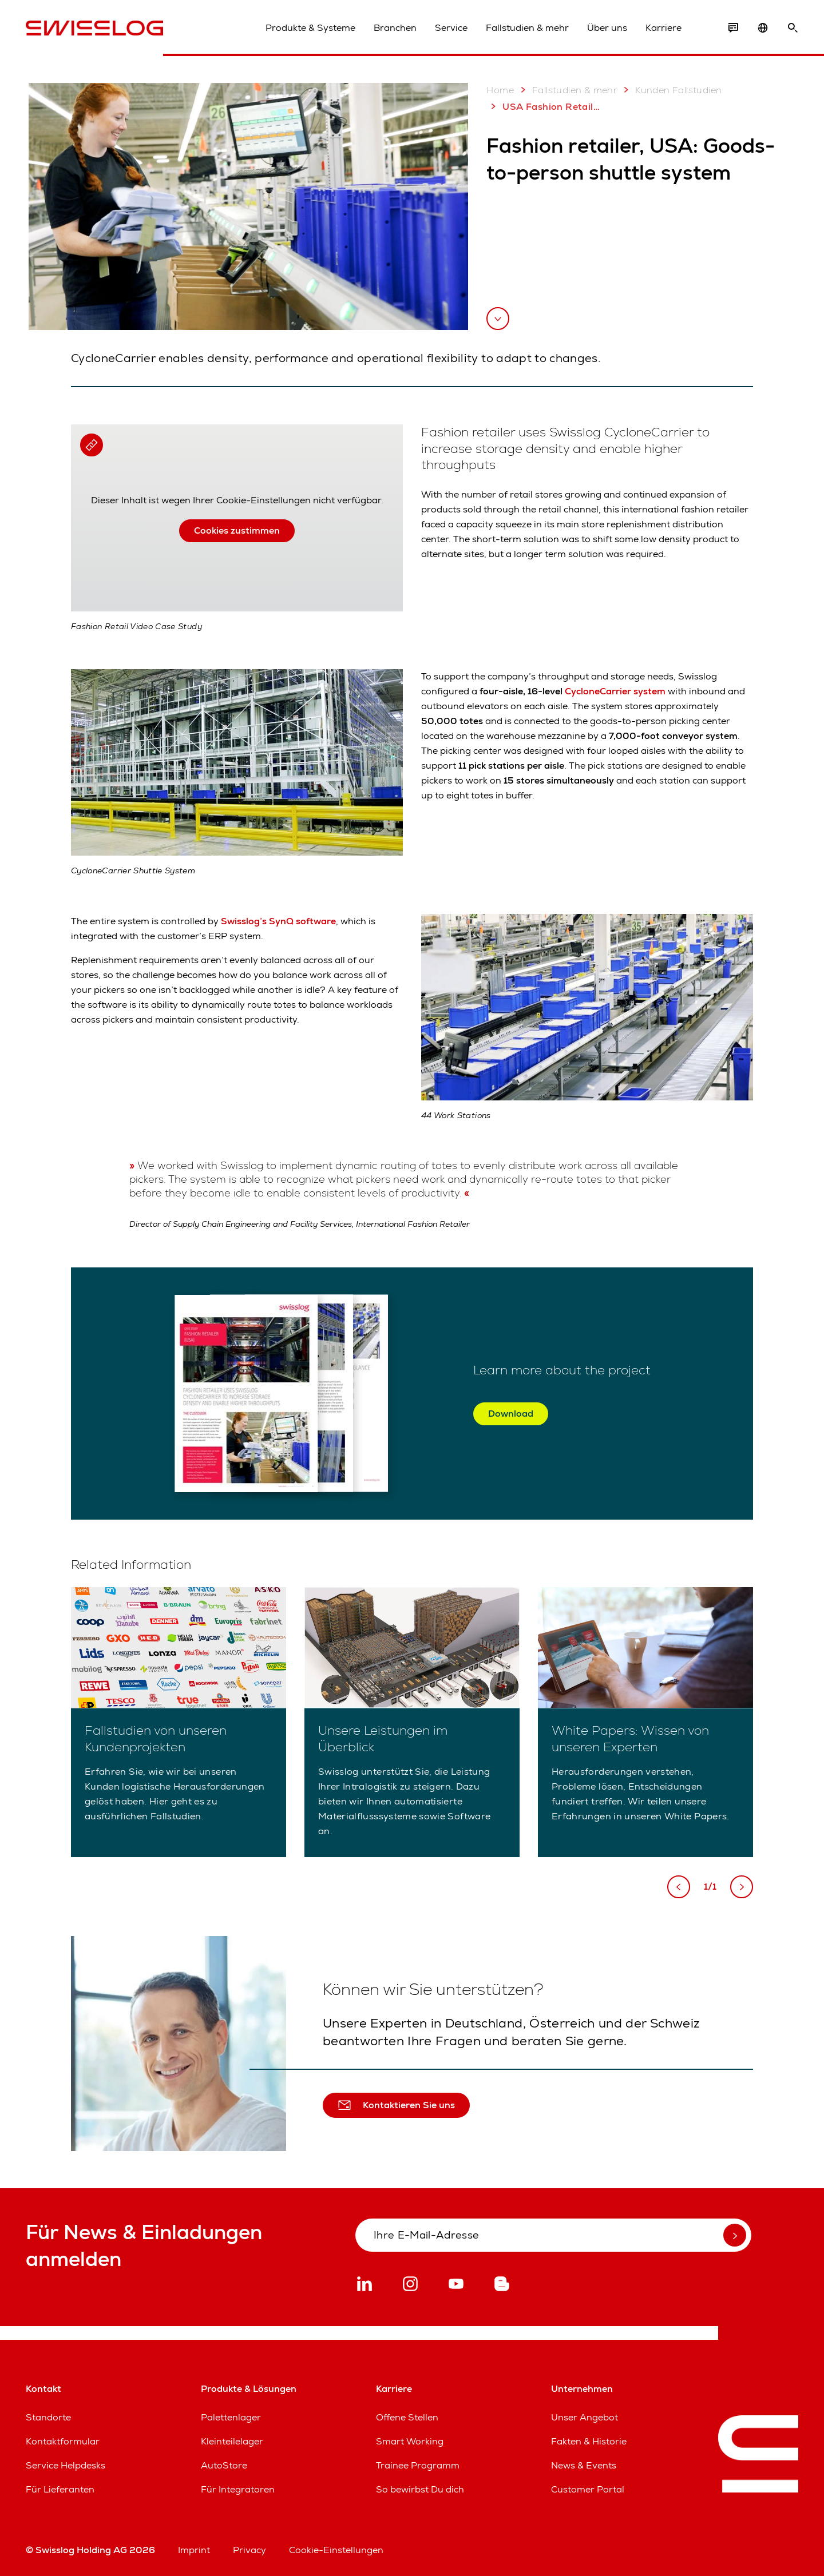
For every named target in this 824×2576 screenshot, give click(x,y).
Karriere (663, 28)
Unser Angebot (584, 2417)
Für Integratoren (238, 2489)
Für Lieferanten (60, 2489)
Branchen (395, 28)
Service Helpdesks (65, 2465)
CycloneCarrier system (613, 691)
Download (510, 1414)
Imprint (194, 2550)
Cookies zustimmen (237, 530)
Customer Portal (587, 2489)
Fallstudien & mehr (527, 28)
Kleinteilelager (232, 2441)
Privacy (249, 2550)
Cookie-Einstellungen (336, 2550)
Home (500, 90)
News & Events (583, 2465)
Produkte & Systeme (310, 28)
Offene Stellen (407, 2417)
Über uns (607, 28)
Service (451, 28)
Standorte (48, 2417)
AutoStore (224, 2465)
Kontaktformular (63, 2441)
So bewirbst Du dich (420, 2489)
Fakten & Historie (589, 2441)
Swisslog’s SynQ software (277, 921)
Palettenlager (231, 2417)
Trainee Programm (417, 2465)
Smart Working (409, 2441)
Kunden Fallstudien (670, 90)
